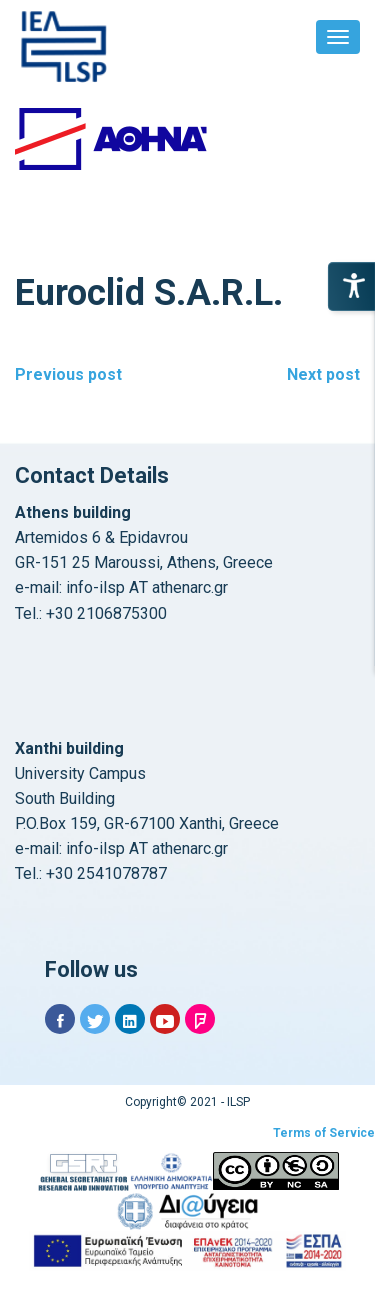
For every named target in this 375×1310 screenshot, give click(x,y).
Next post (323, 374)
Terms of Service (324, 1133)
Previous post (68, 374)
